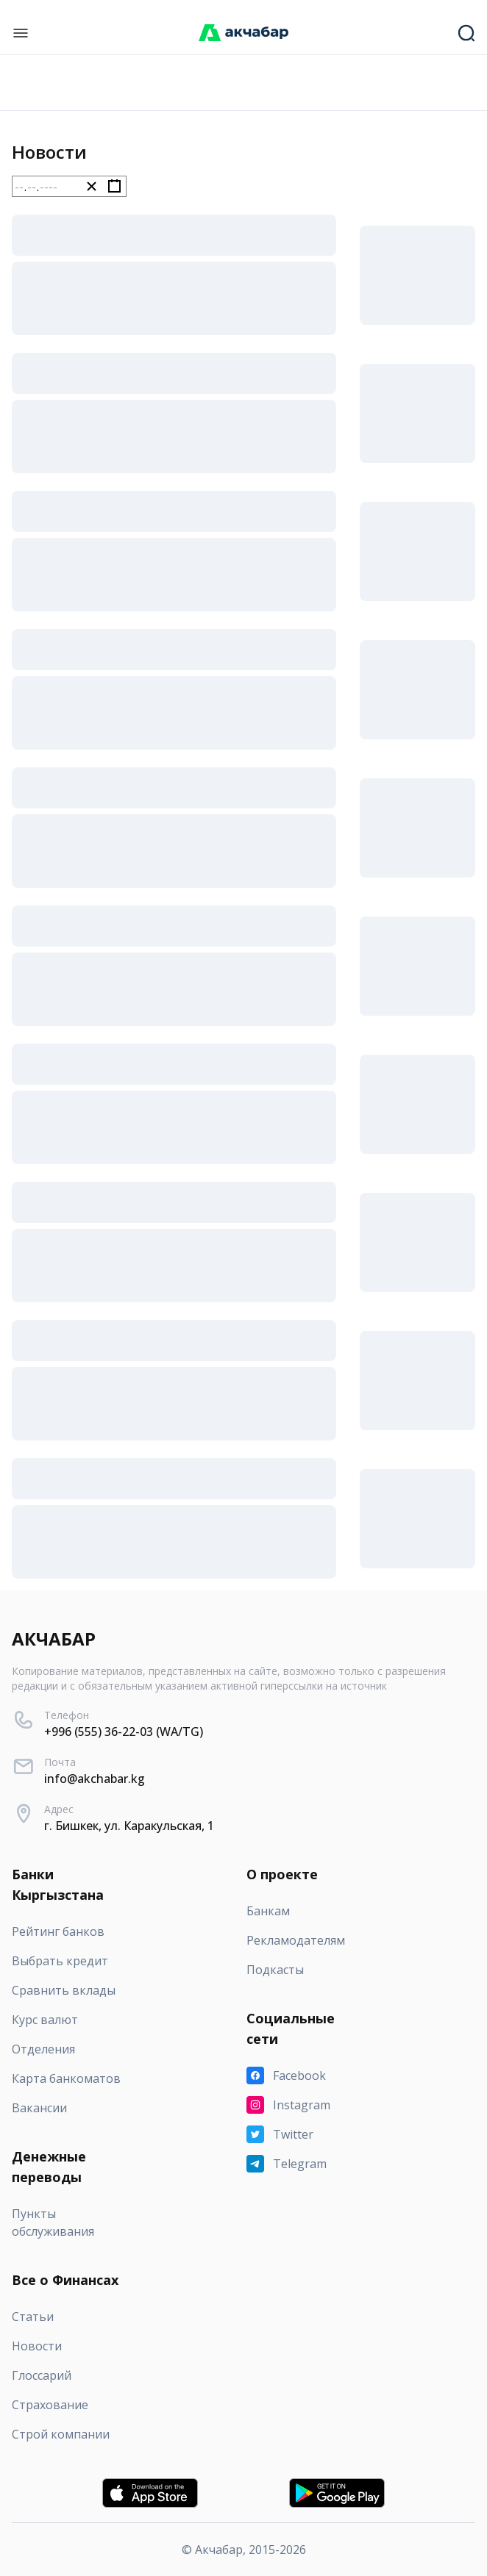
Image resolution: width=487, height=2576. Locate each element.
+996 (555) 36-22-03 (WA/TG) (123, 1731)
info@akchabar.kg (94, 1778)
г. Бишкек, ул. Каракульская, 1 (129, 1826)
